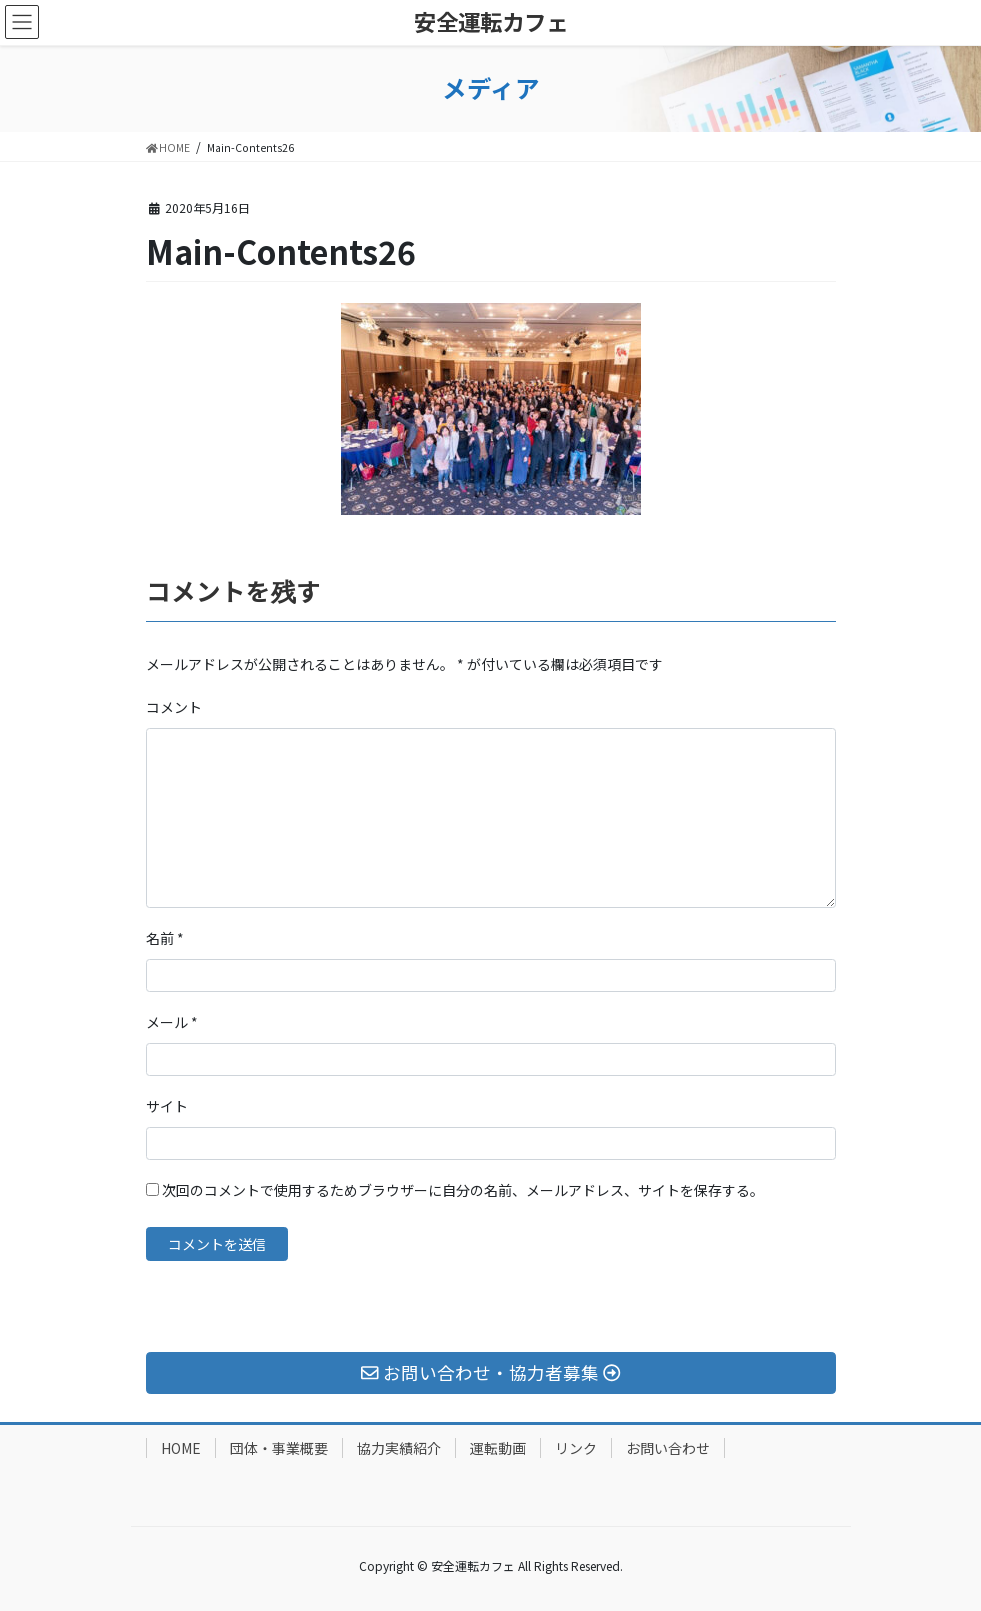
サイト (167, 1106)
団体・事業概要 (279, 1448)
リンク (576, 1448)
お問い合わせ (668, 1448)
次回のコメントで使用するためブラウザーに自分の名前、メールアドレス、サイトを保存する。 (463, 1190)
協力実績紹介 (399, 1448)
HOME (181, 1448)
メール (172, 1022)
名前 (165, 938)
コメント (174, 707)
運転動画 (498, 1448)
